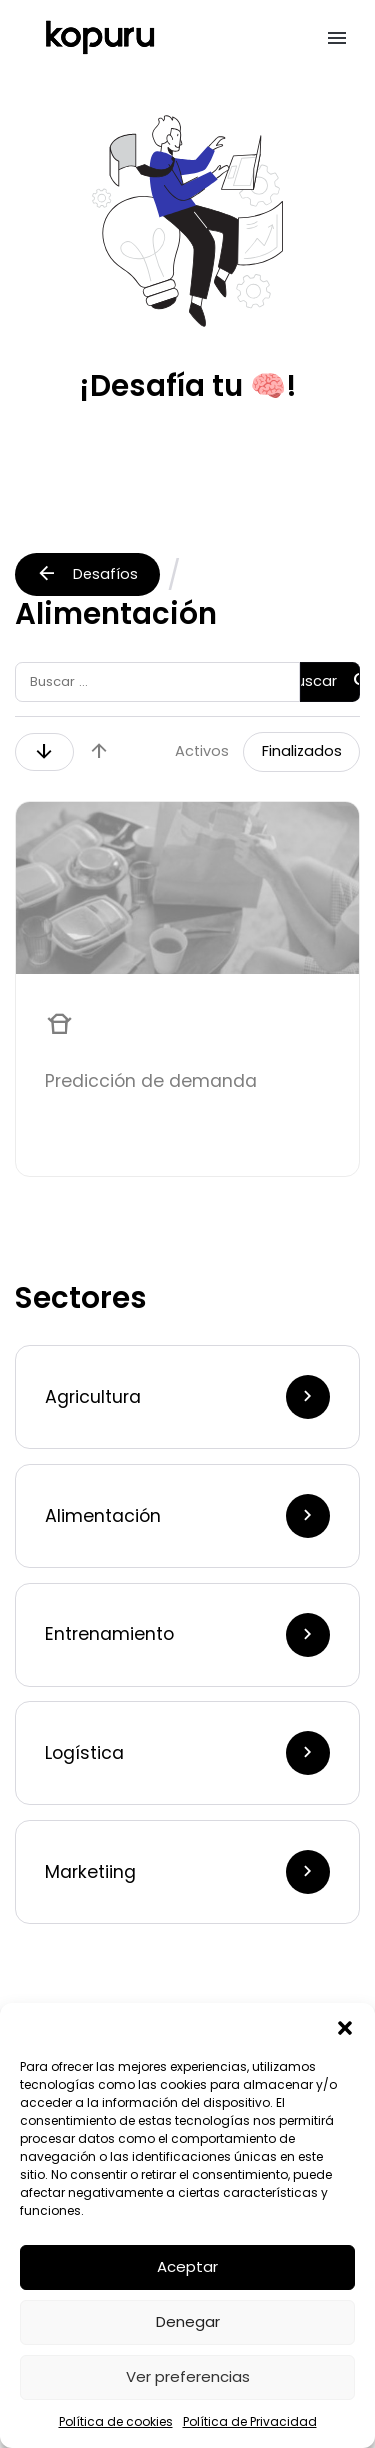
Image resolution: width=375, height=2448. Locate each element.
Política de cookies (116, 2421)
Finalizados (302, 751)
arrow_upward (99, 751)
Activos (202, 751)
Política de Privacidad (250, 2421)
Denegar (188, 2321)
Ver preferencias (188, 2376)
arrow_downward (44, 751)
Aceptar (187, 2266)
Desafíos (87, 573)
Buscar (330, 681)
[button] (345, 2028)
